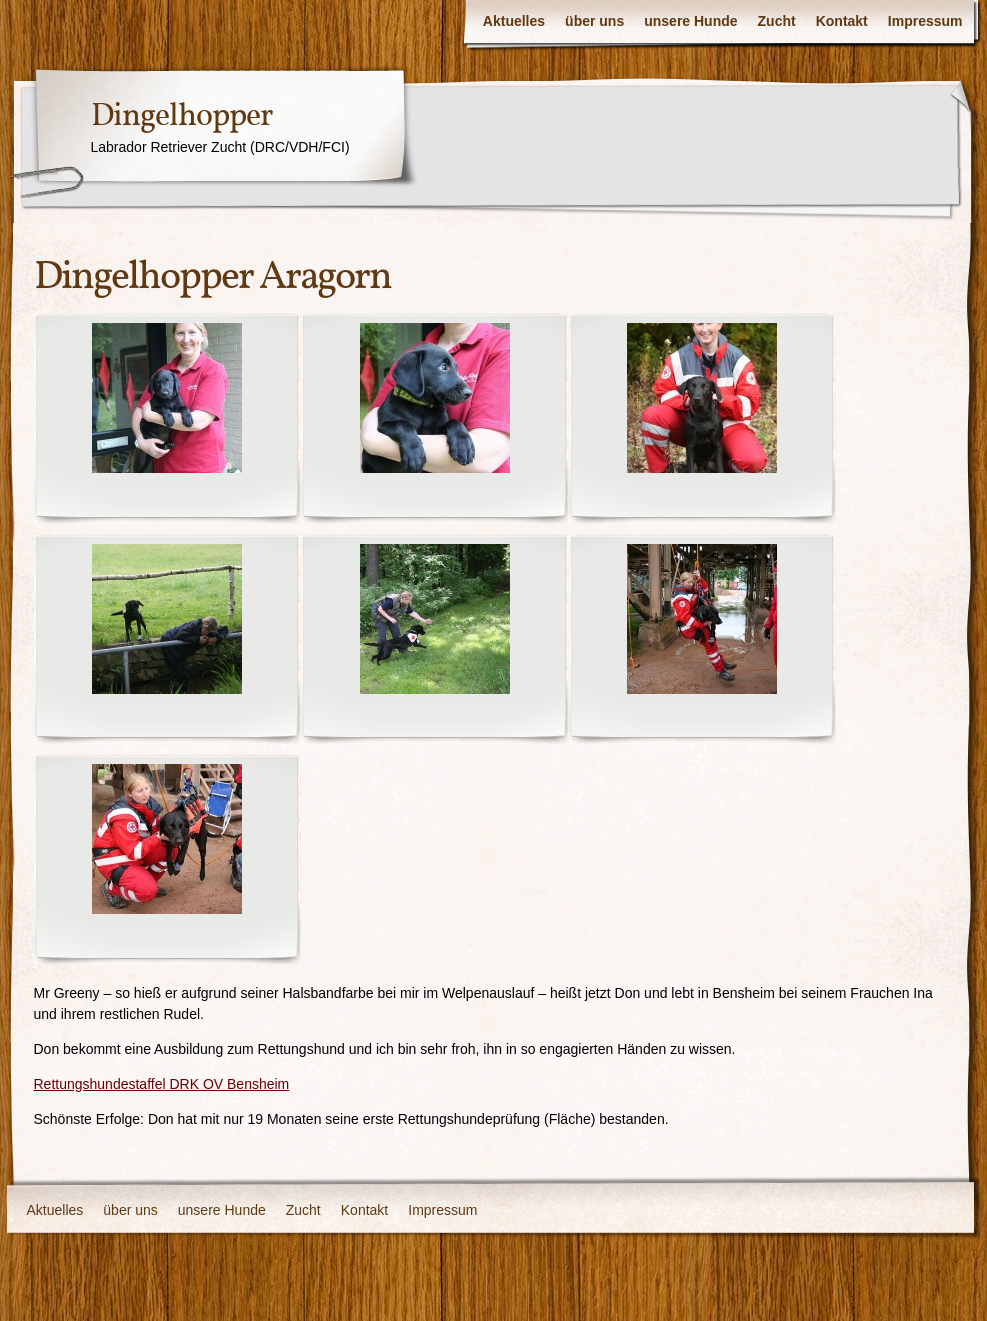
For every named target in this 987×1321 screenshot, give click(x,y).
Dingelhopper (181, 117)
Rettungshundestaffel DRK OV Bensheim (162, 1084)
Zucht (777, 21)
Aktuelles (514, 21)
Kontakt (842, 21)
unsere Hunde (690, 21)
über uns (594, 21)
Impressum (925, 21)
